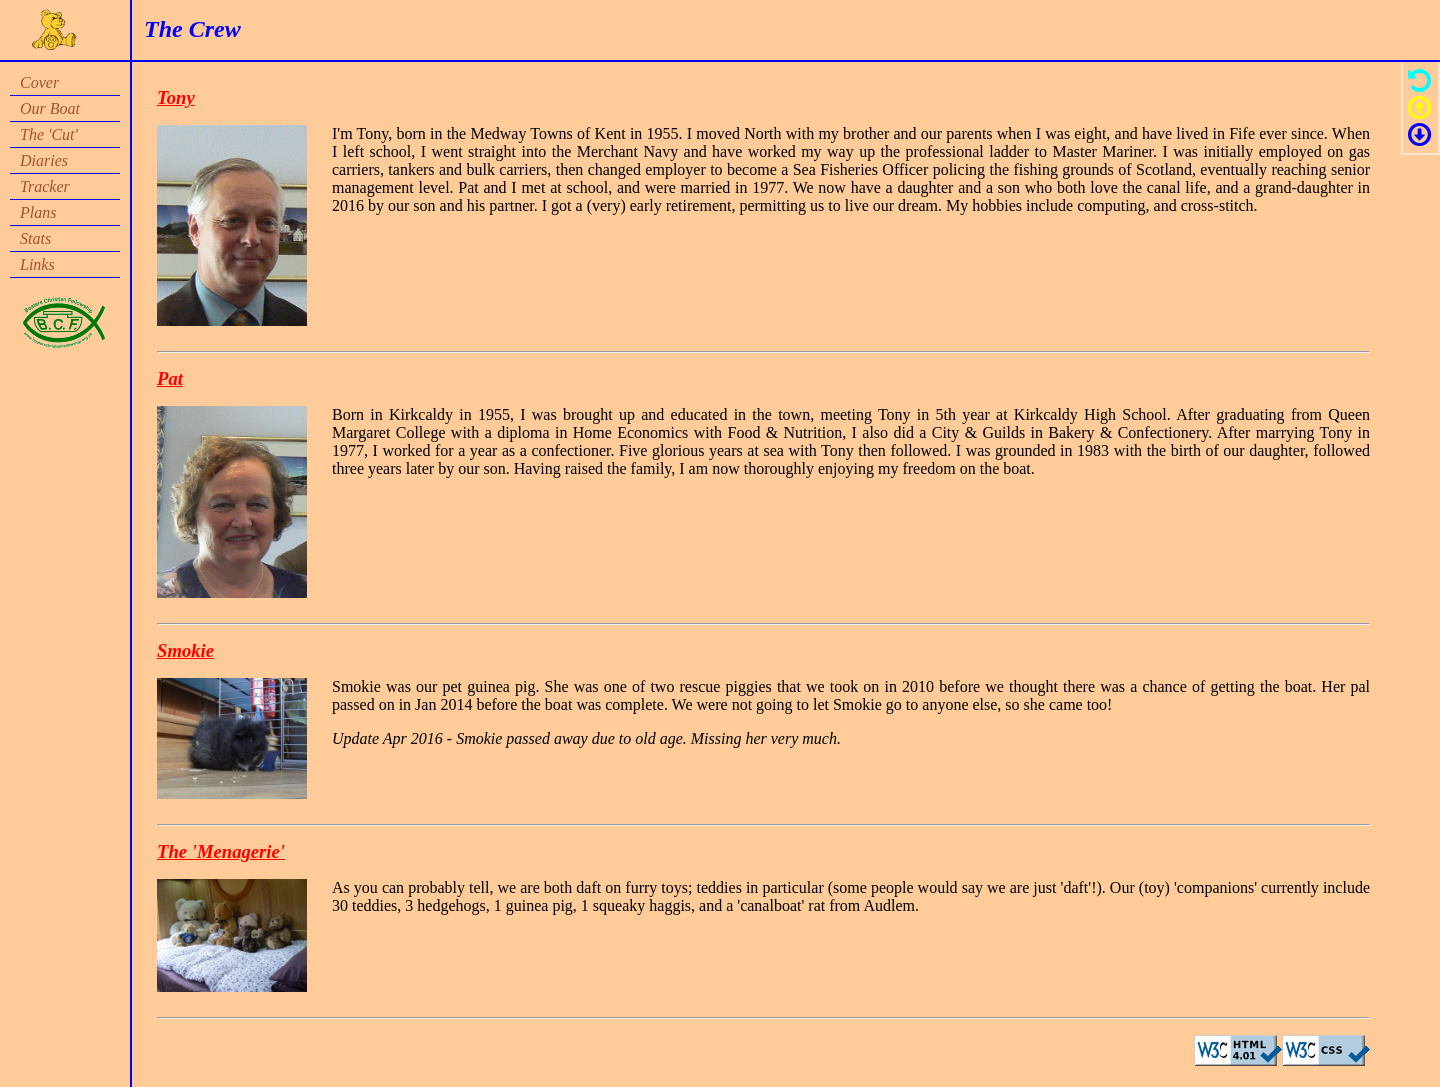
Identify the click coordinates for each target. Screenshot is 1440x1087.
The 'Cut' (49, 134)
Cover (39, 82)
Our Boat (50, 108)
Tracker (45, 186)
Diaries (44, 160)
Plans (38, 212)
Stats (35, 238)
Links (37, 264)
